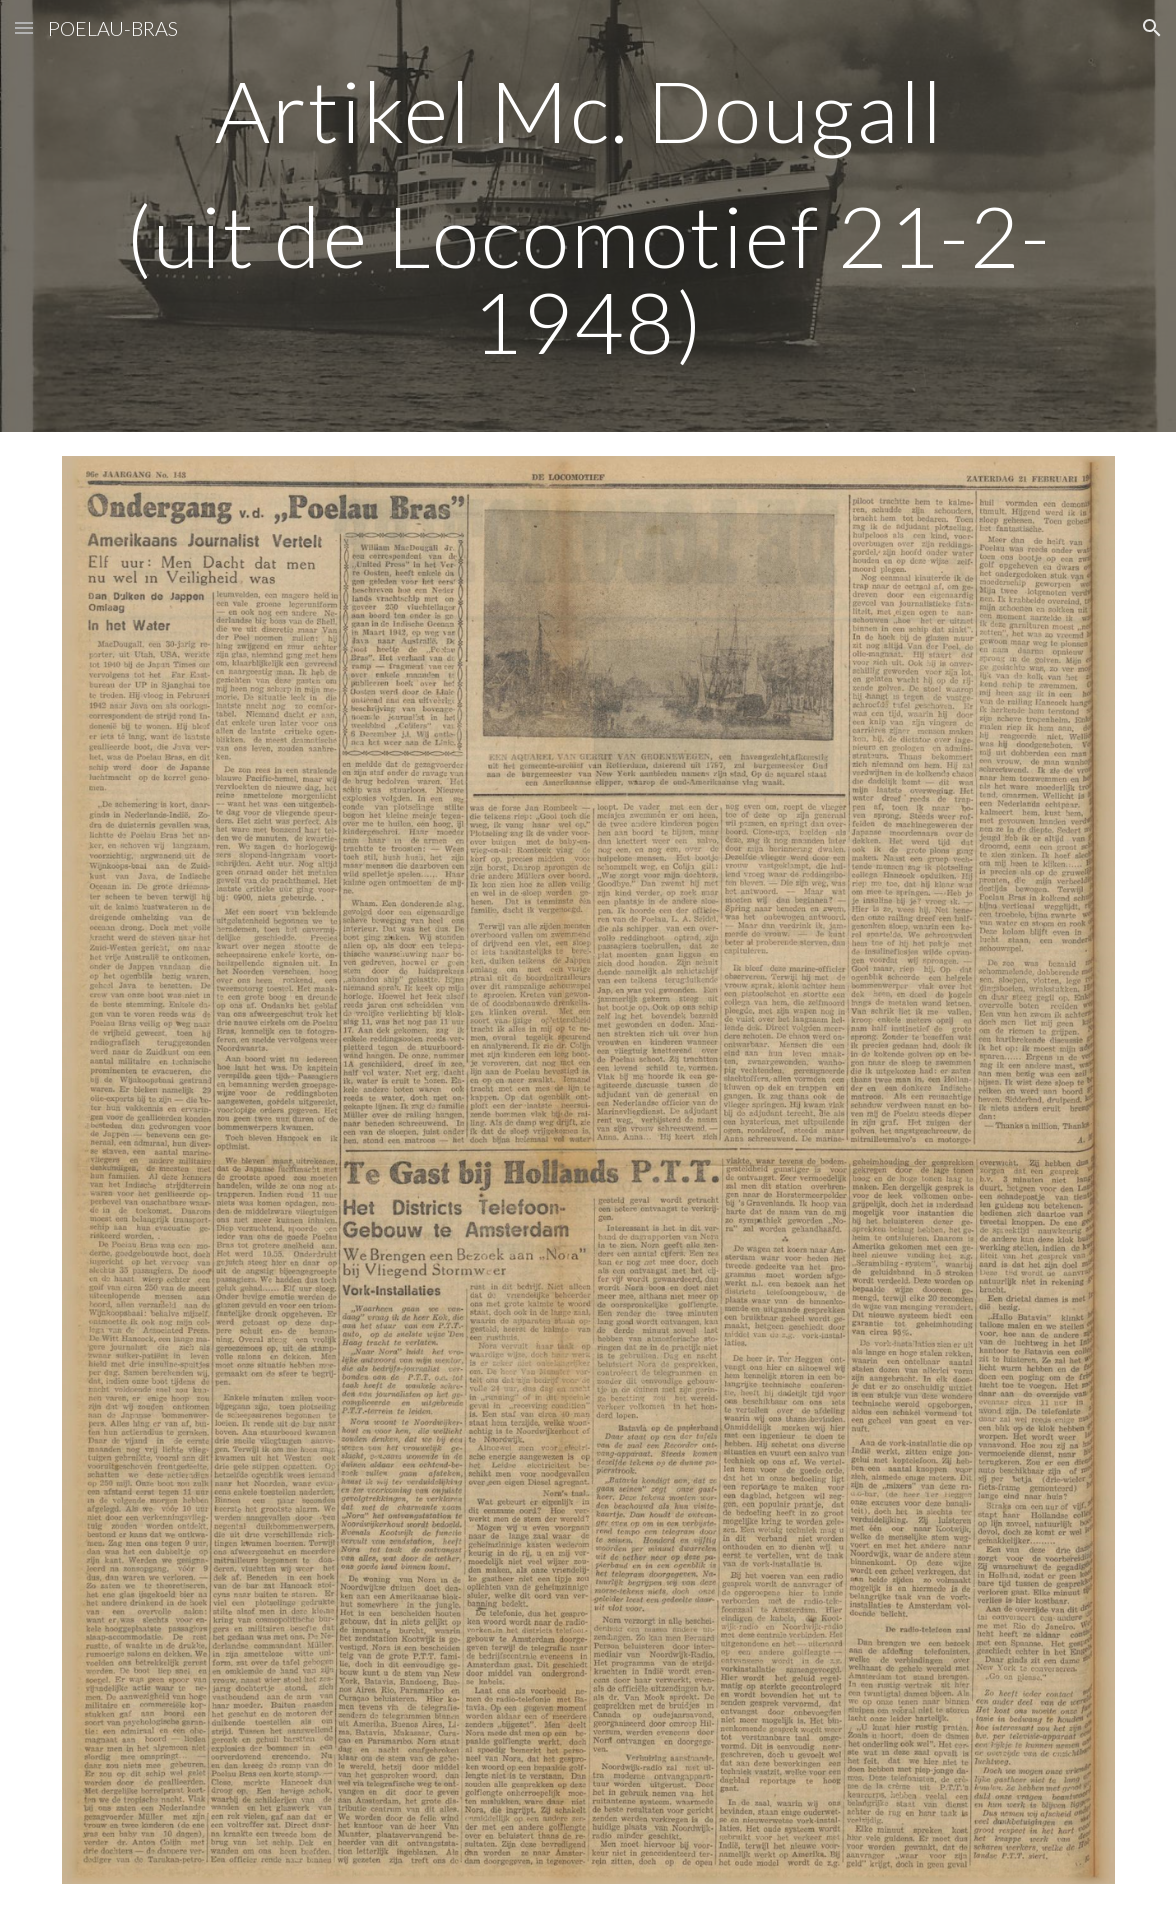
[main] (588, 216)
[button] (24, 27)
